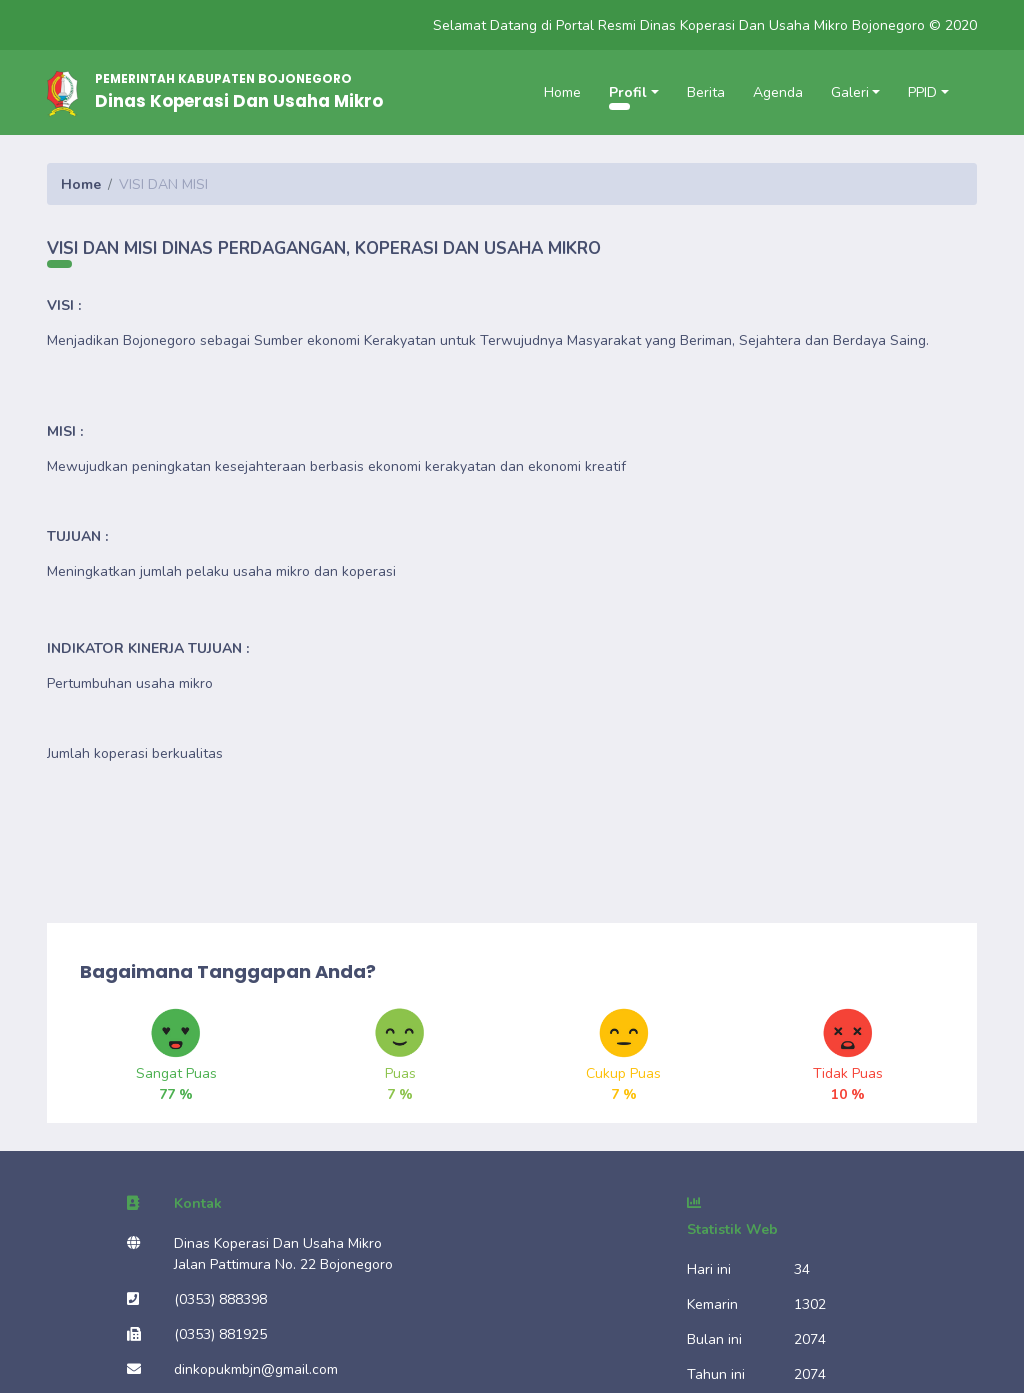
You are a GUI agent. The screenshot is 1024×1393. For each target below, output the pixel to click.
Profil (628, 92)
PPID (922, 92)
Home (562, 92)
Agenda (778, 92)
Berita (706, 92)
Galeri (850, 92)
